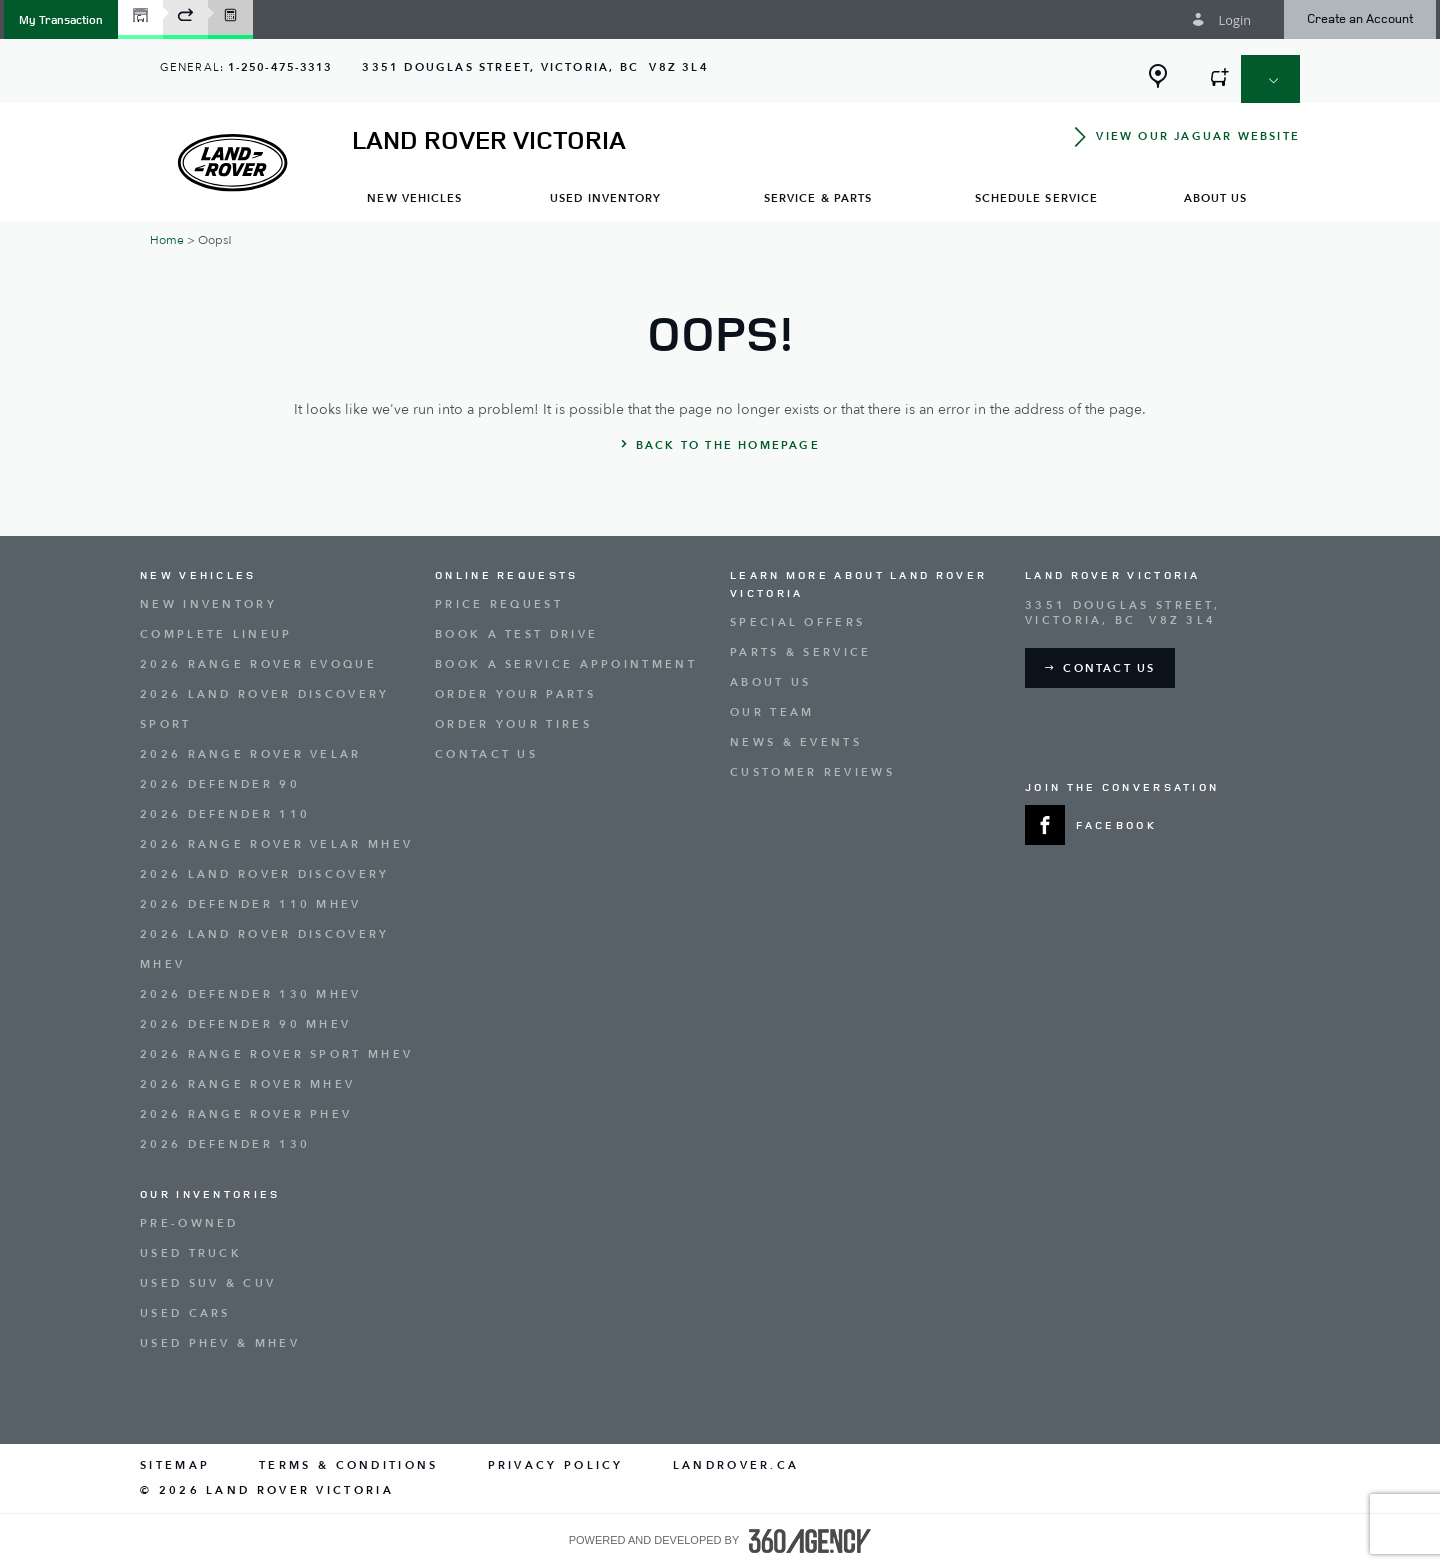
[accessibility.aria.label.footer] (810, 1541)
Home (167, 240)
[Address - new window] (535, 67)
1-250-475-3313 (280, 67)
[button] (61, 19)
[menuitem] (415, 197)
